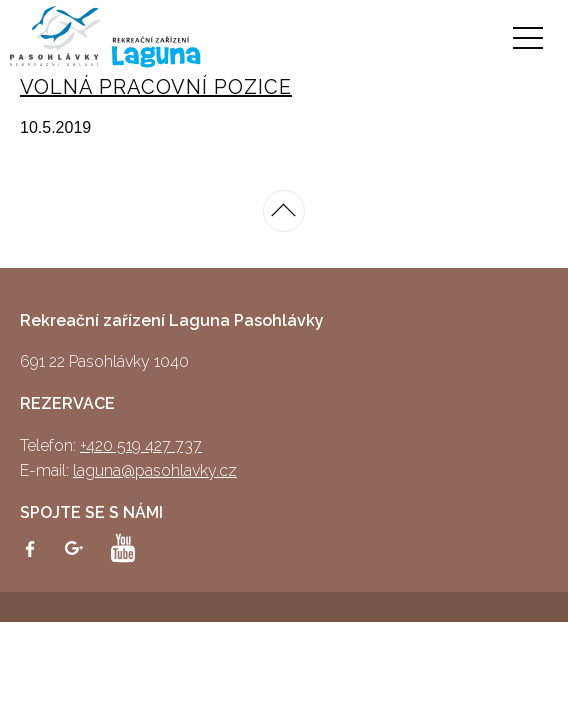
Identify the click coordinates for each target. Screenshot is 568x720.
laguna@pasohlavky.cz (155, 470)
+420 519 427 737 (141, 445)
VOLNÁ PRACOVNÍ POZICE (156, 87)
